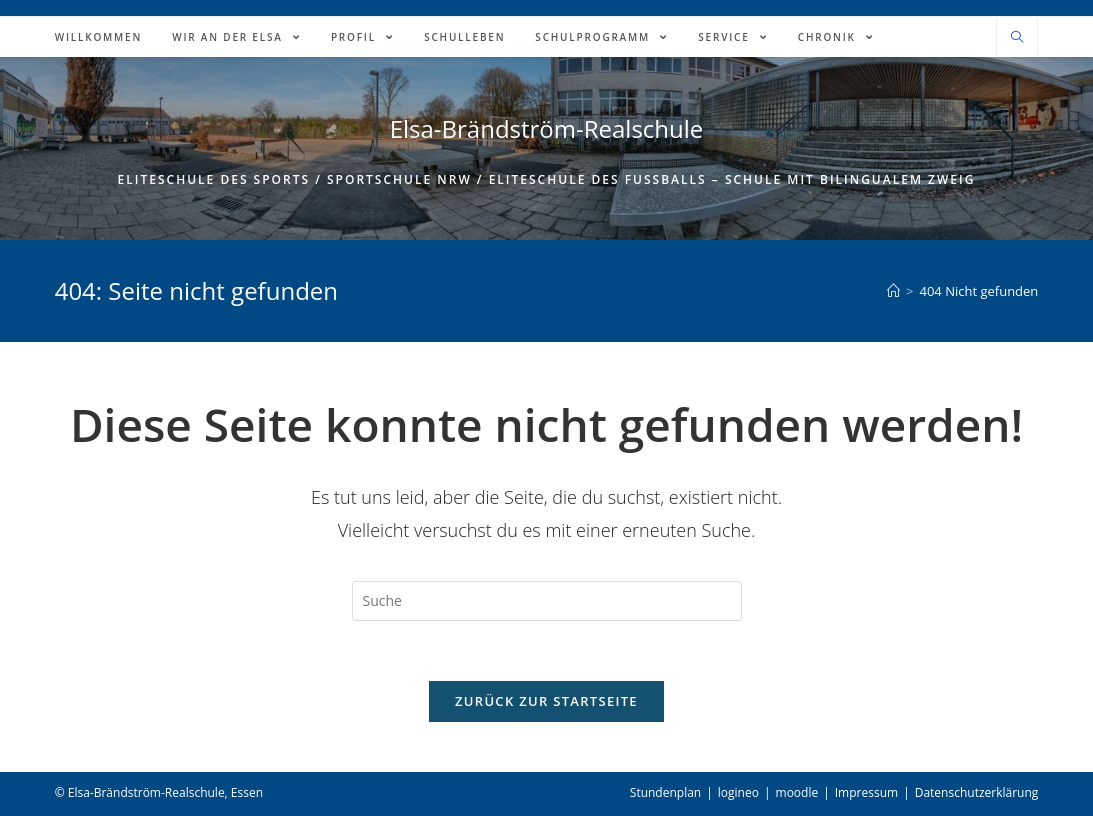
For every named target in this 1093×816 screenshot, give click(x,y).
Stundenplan (665, 792)
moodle (797, 792)
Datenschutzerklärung (977, 792)
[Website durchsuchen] (1017, 38)
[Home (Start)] (893, 291)
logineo (738, 792)
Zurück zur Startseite (546, 701)
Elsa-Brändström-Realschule (547, 128)
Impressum (866, 792)
